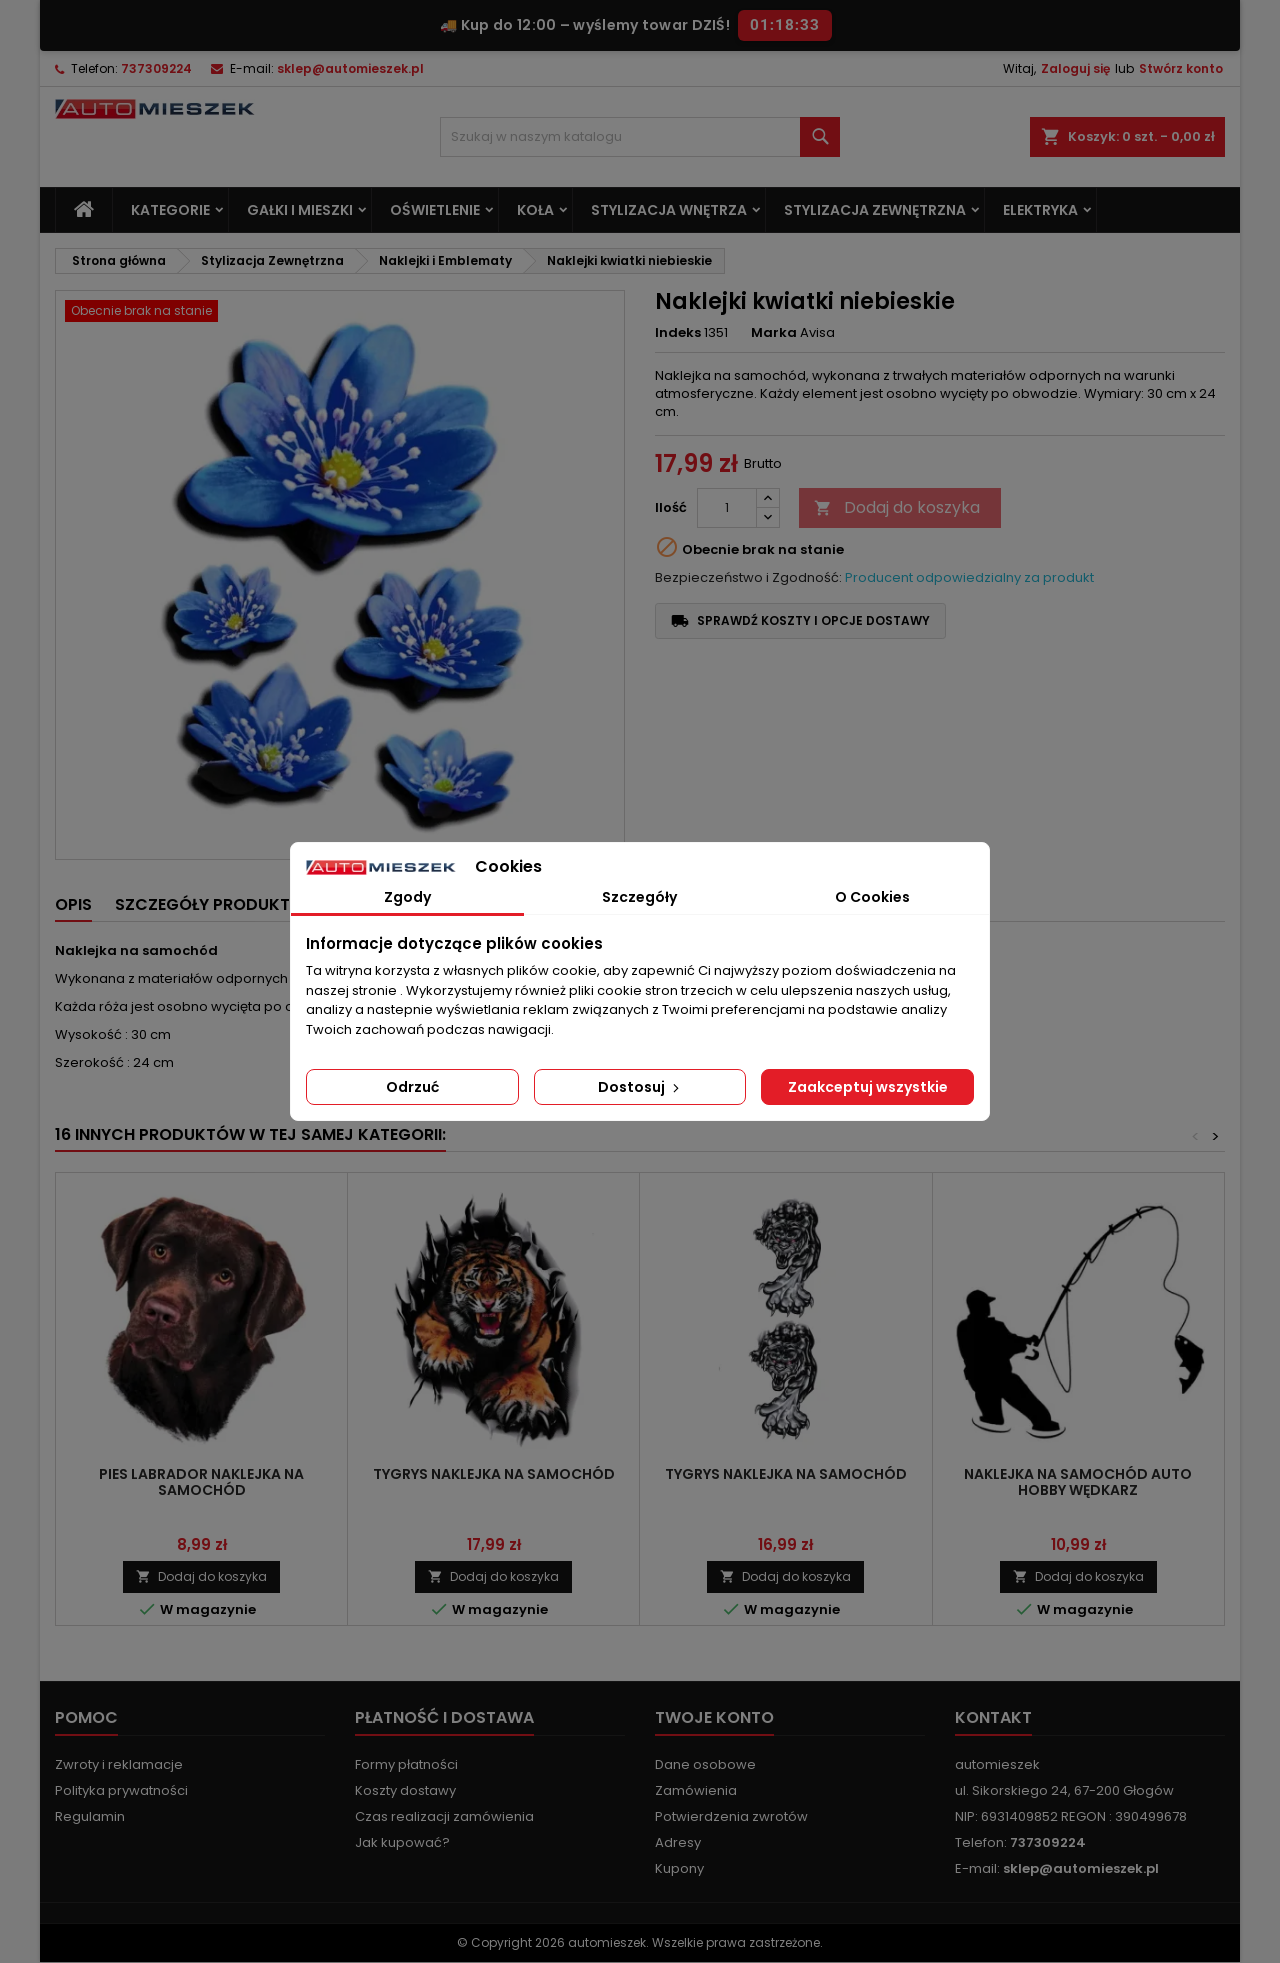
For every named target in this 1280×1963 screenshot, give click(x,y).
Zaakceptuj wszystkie (868, 1087)
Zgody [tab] (407, 897)
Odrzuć (412, 1087)
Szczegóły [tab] (639, 897)
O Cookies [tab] (872, 897)
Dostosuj (640, 1087)
